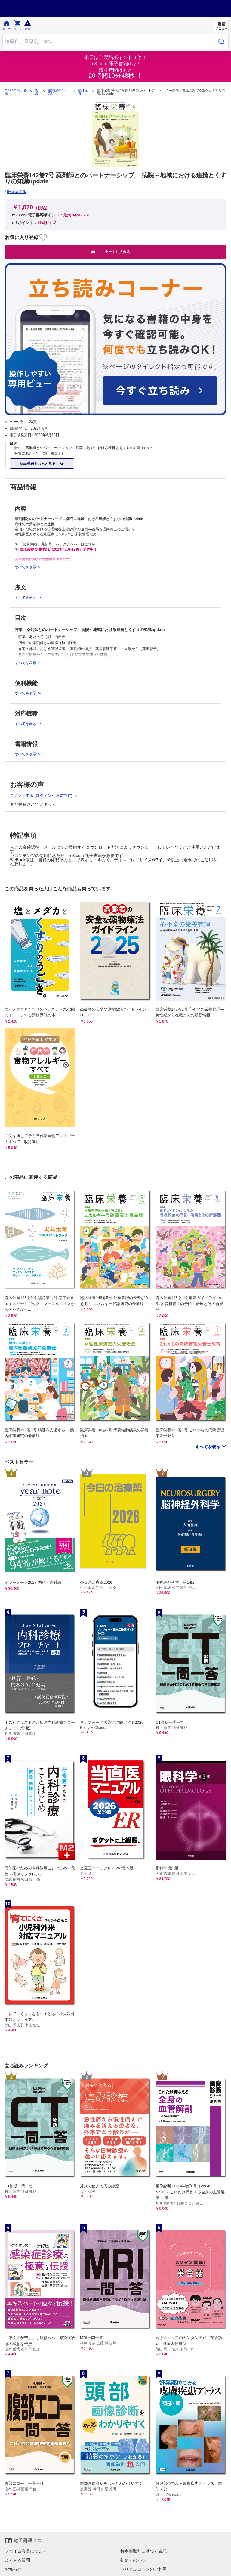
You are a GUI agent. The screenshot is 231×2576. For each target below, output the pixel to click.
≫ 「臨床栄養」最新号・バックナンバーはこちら (55, 544)
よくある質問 (17, 2560)
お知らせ (13, 2569)
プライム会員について (26, 2551)
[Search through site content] (108, 41)
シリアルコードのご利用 (143, 2569)
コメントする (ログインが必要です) (41, 795)
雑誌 (36, 92)
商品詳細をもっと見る (38, 463)
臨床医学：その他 (57, 92)
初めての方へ (133, 2560)
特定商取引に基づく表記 (143, 2551)
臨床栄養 (83, 92)
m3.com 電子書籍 (16, 92)
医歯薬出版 (16, 191)
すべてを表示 (208, 1446)
